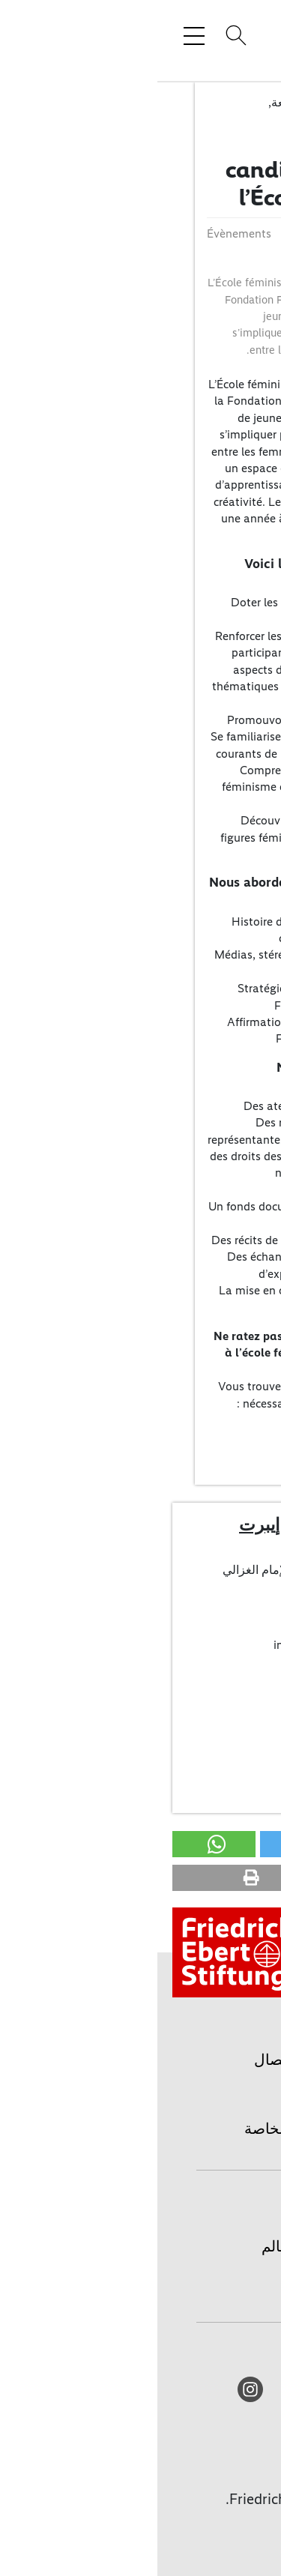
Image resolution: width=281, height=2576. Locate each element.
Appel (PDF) (222, 1432)
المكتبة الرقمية (189, 2281)
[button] (228, 1844)
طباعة (217, 2094)
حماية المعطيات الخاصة (161, 2129)
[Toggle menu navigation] (36, 35)
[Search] (76, 35)
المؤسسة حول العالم (170, 2246)
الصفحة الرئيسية (184, 2212)
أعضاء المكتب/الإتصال (198, 1673)
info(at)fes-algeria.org (173, 1645)
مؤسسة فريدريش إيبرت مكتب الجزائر (168, 1535)
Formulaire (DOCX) (204, 1448)
